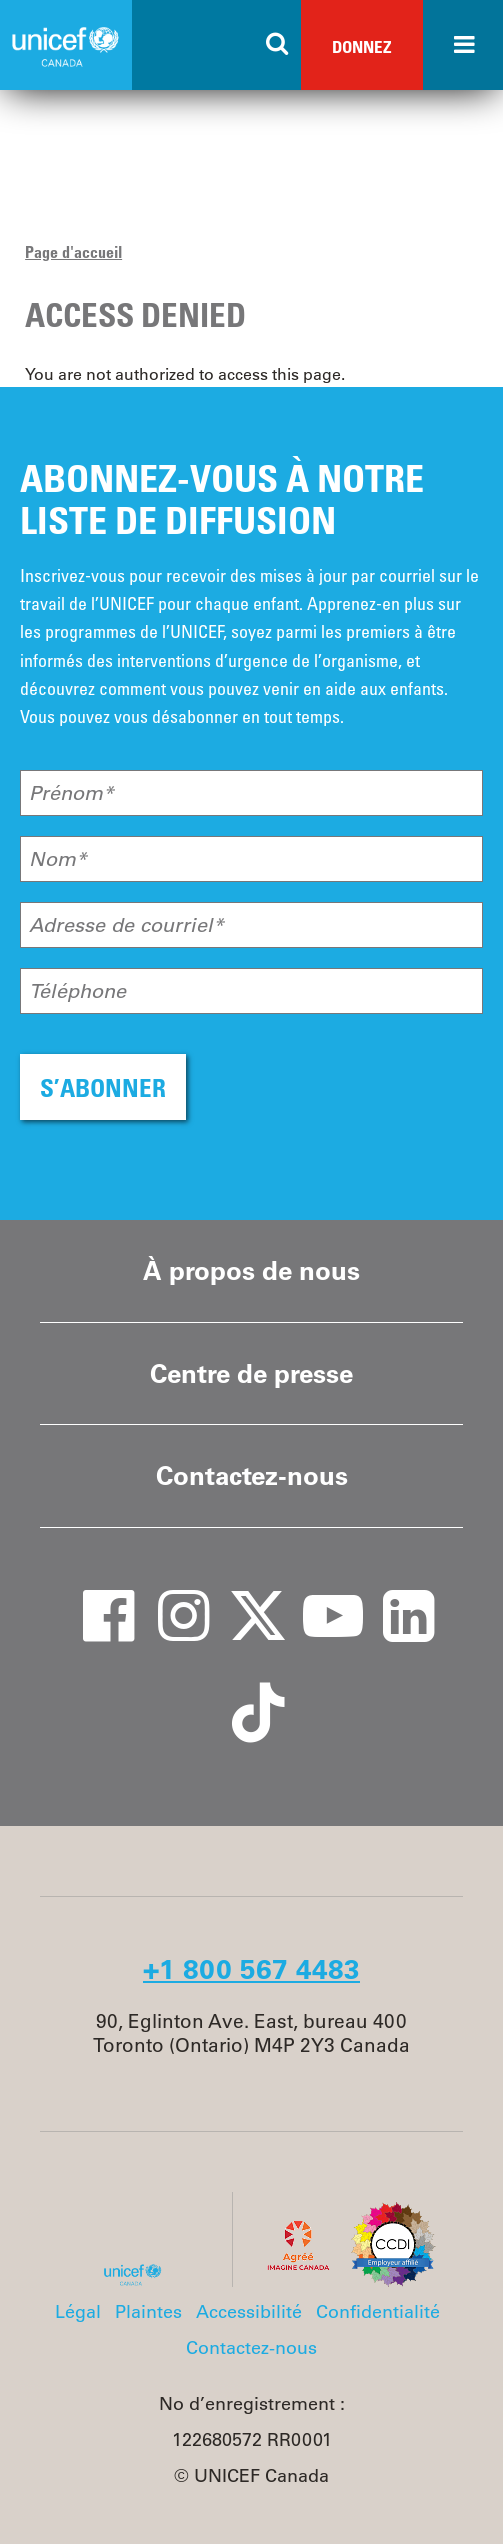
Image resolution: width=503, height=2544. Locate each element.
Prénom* (71, 793)
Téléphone (77, 991)
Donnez (362, 46)
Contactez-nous (252, 1475)
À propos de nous (251, 1270)
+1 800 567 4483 (251, 1969)
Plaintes (148, 2312)
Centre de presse (251, 1373)
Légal (78, 2312)
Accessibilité (249, 2312)
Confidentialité (378, 2312)
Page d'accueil (73, 252)
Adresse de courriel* (126, 925)
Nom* (58, 859)
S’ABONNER (103, 1087)
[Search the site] (278, 45)
